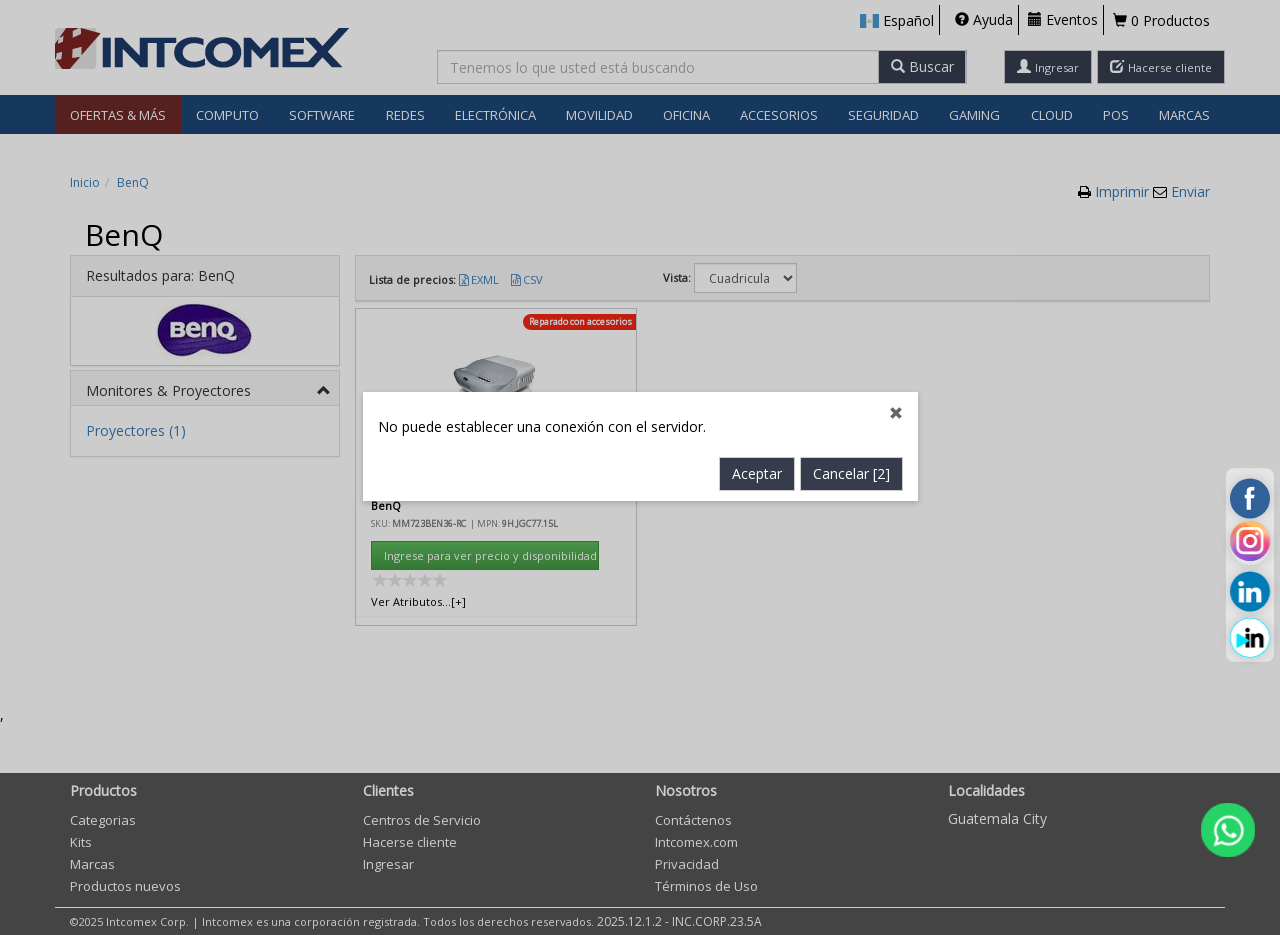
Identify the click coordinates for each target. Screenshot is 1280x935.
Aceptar (757, 432)
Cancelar (851, 432)
